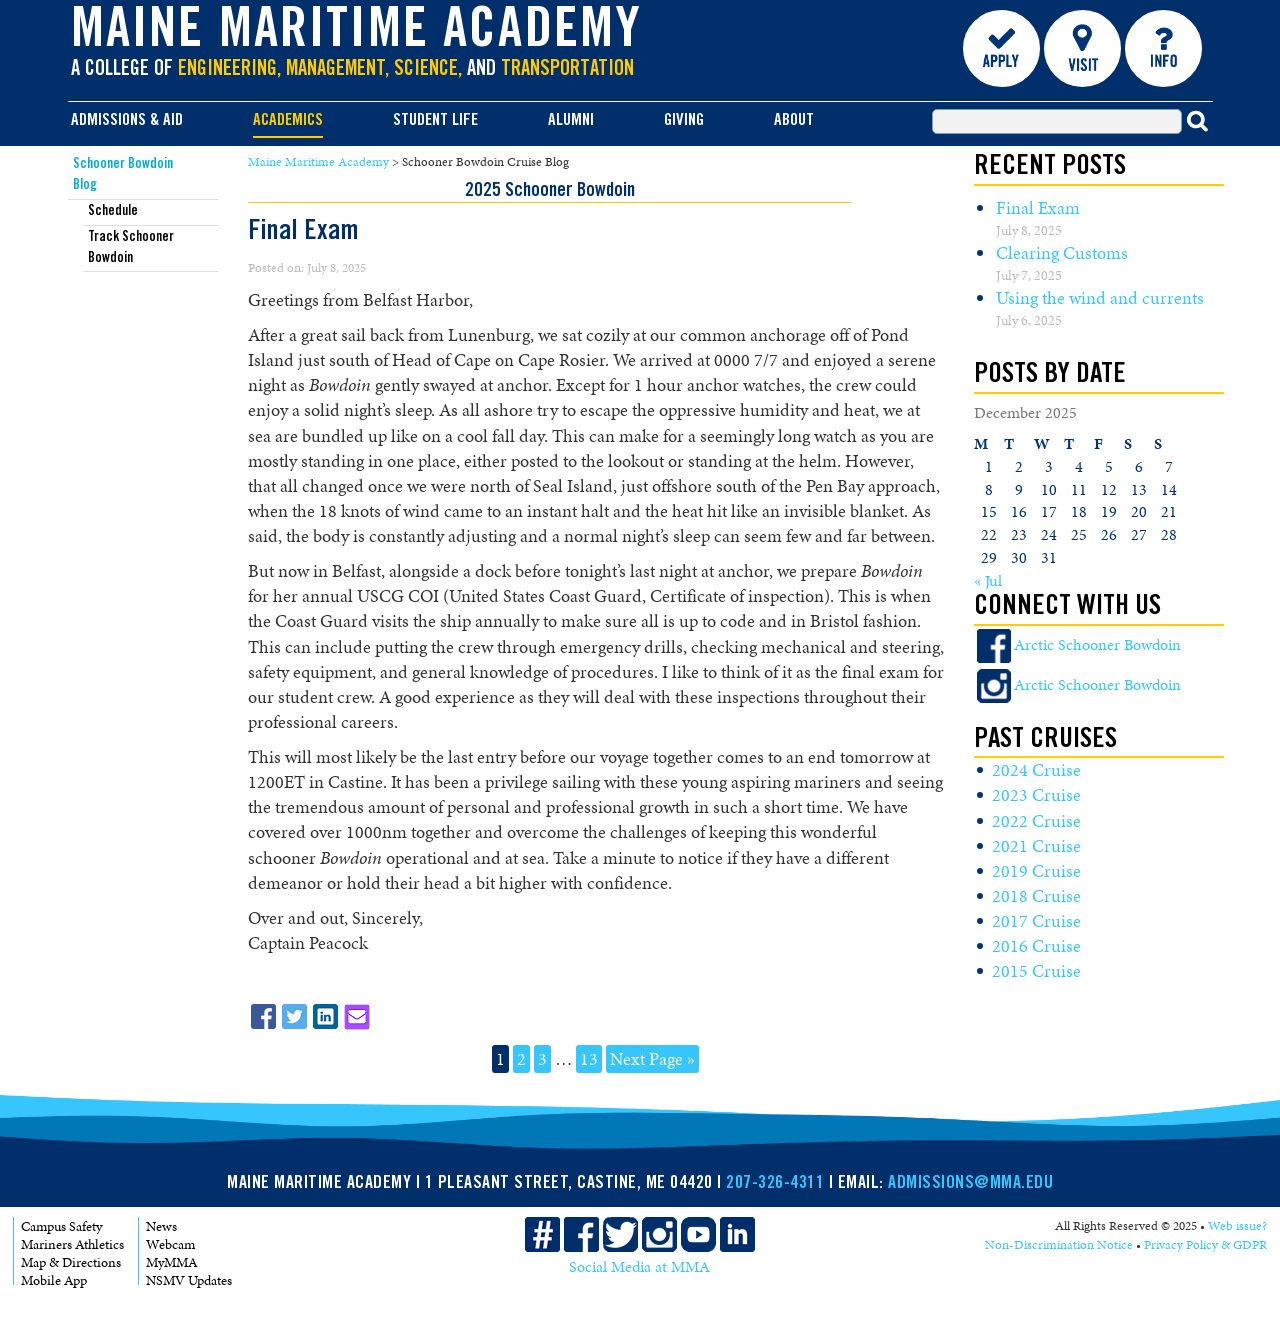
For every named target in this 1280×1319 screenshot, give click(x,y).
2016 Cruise (1036, 946)
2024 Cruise (1036, 770)
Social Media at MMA (639, 1267)
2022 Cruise (1036, 821)
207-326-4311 (775, 1184)
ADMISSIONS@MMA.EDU (970, 1184)
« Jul (988, 580)
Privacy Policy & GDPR (1205, 1245)
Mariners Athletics (72, 1244)
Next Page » (652, 1059)
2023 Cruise (1036, 795)
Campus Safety (61, 1226)
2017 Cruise (1036, 921)
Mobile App (54, 1280)
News (161, 1226)
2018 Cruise (1036, 896)
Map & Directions (71, 1262)
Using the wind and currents (1100, 298)
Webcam (170, 1244)
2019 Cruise (1036, 871)
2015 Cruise (1036, 971)
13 (589, 1059)
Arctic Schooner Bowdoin (1097, 644)
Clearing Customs (1062, 253)
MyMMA (172, 1262)
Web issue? (1237, 1226)
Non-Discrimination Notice (1059, 1245)
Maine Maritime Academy (357, 34)
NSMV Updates (189, 1280)
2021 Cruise (1036, 846)
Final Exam (1038, 208)
